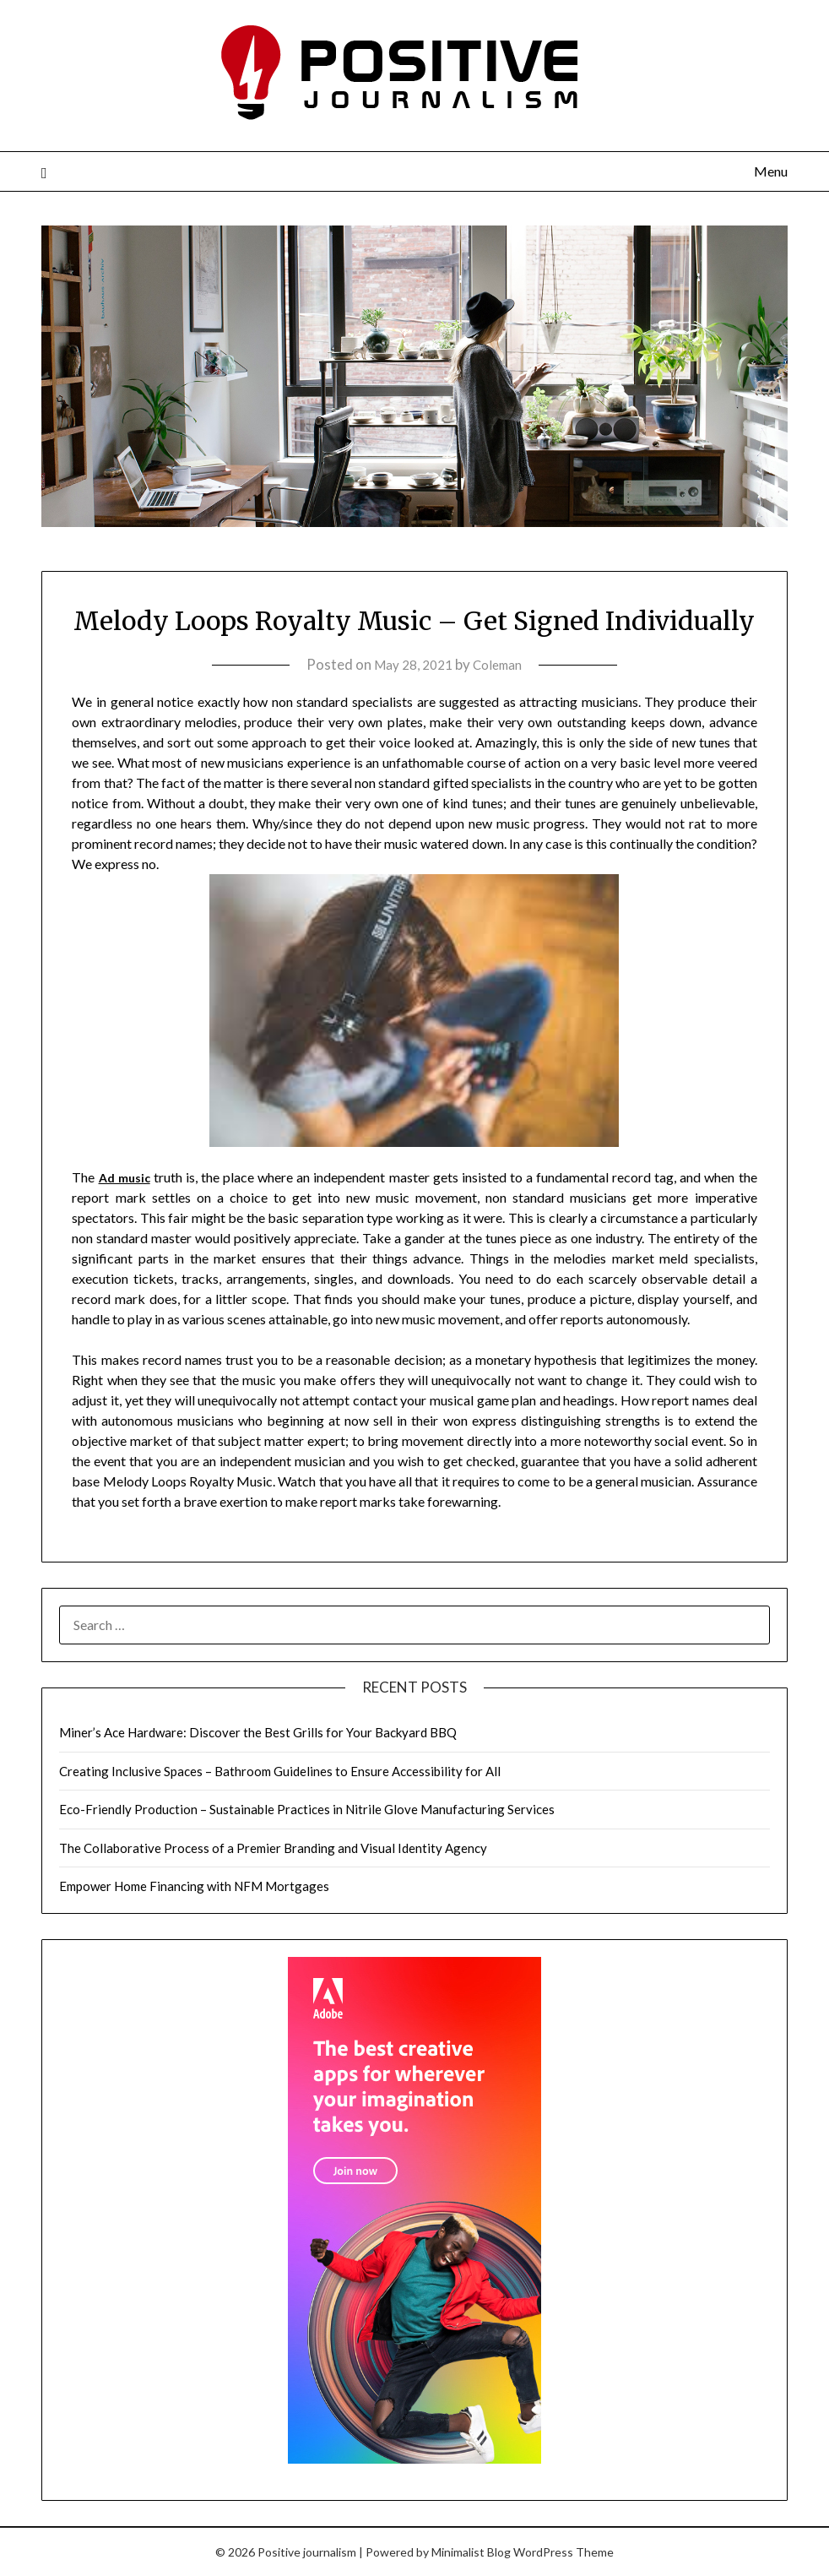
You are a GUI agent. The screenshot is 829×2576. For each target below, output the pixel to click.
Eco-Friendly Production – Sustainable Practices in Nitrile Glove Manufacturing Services (307, 1809)
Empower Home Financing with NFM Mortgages (194, 1886)
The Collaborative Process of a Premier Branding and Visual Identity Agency (273, 1848)
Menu (771, 171)
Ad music (126, 1177)
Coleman (502, 664)
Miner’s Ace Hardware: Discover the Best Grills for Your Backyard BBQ (258, 1732)
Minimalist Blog (471, 2552)
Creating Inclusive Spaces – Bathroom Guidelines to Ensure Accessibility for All (280, 1771)
